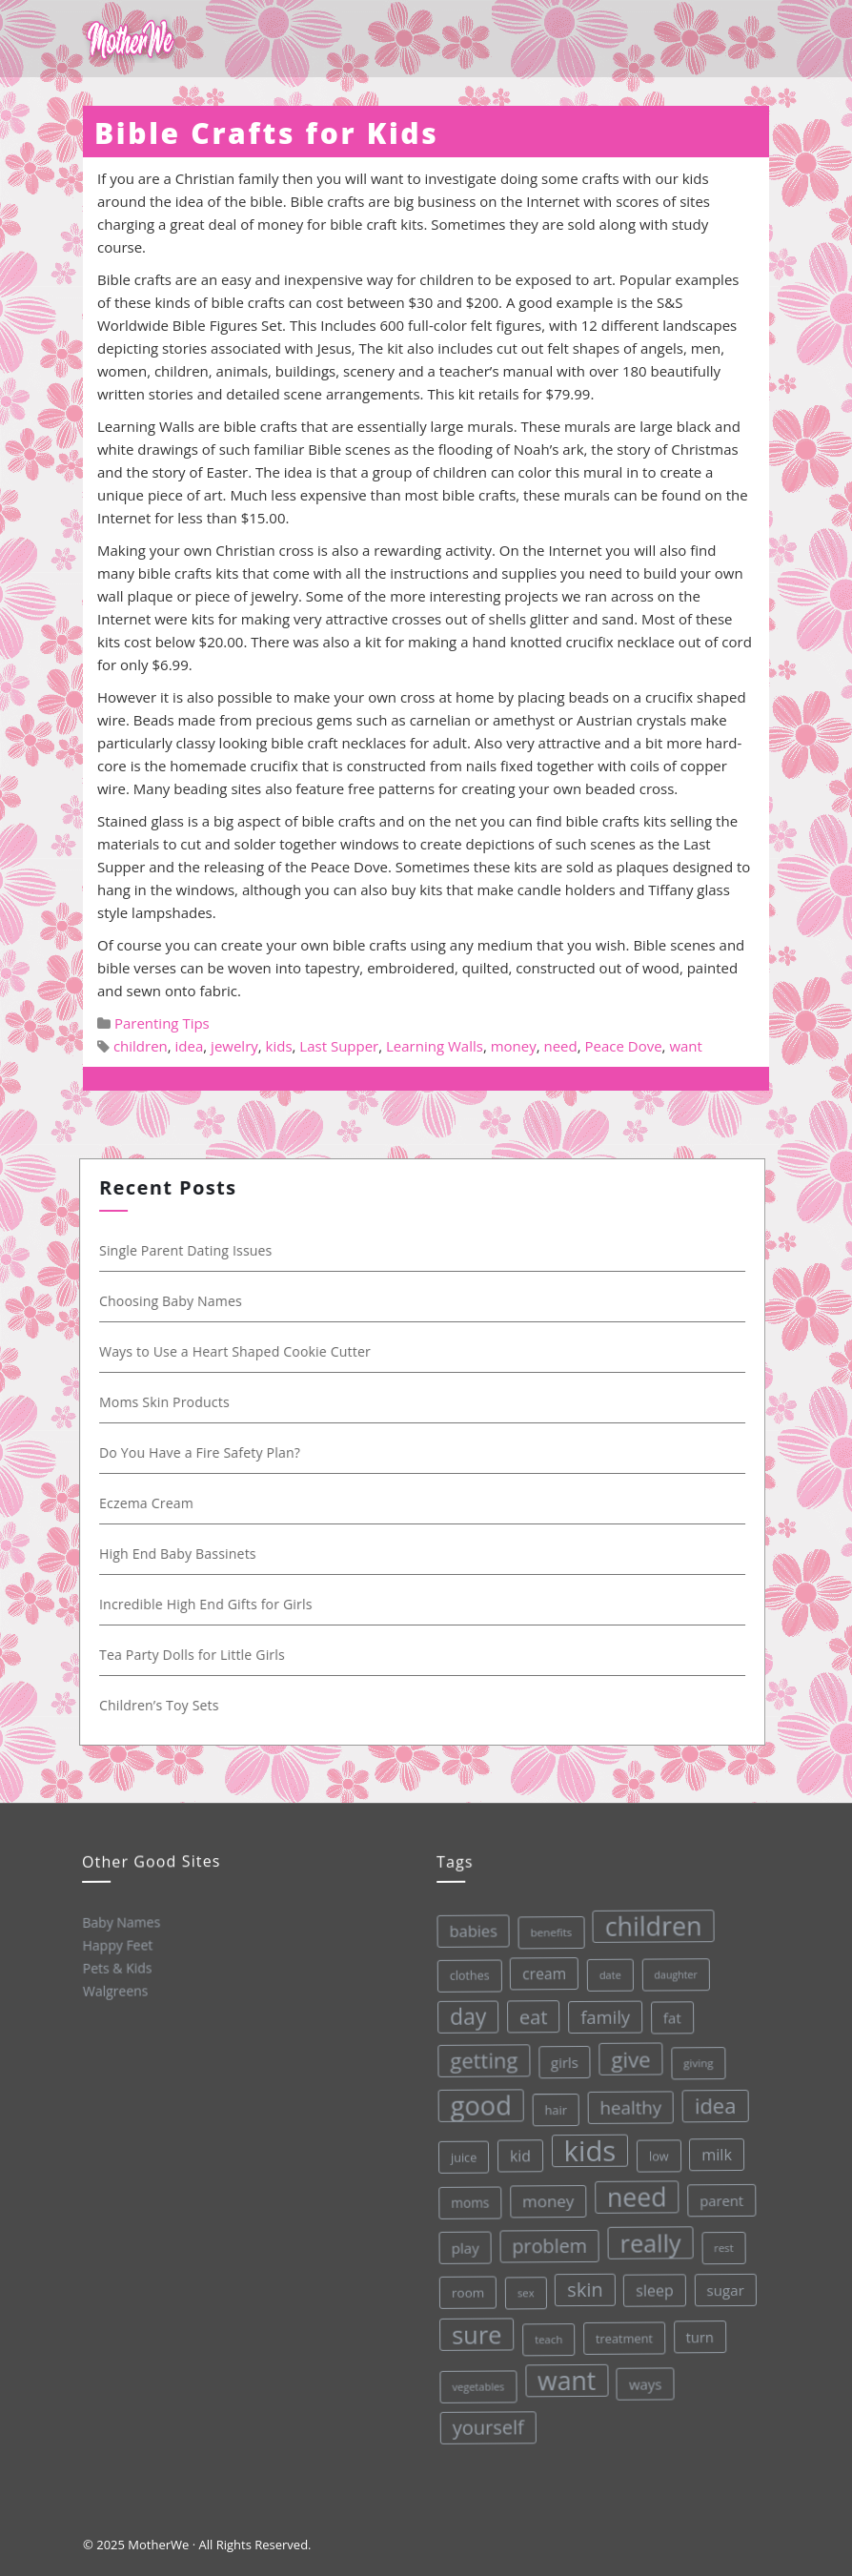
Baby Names (120, 1922)
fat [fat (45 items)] (667, 2014)
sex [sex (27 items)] (523, 2291)
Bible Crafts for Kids (266, 133)
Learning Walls (434, 1045)
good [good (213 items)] (476, 2105)
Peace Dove (623, 1045)
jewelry (234, 1045)
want (685, 1045)
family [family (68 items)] (599, 2014)
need (560, 1045)
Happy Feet (116, 1943)
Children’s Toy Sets (164, 1705)
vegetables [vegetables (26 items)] (477, 2385)
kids (279, 1045)
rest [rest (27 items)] (721, 2244)
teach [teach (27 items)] (546, 2337)
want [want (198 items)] (566, 2378)
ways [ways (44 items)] (644, 2381)
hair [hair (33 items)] (550, 2107)
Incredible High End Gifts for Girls (210, 1604)
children (140, 1045)
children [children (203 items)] (646, 1923)
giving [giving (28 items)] (694, 2059)
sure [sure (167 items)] (475, 2333)
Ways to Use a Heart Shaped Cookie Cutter (239, 1351)
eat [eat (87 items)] (528, 2016)
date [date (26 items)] (604, 1972)
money (514, 1045)
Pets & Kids (117, 1966)
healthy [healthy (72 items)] (626, 2104)
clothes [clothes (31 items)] (463, 1975)
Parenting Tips (162, 1022)
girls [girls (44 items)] (559, 2061)
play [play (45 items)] (462, 2248)
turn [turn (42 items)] (698, 2333)
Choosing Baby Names (175, 1301)
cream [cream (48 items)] (537, 1972)
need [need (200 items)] (633, 2194)
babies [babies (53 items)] (466, 1930)
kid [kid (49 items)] (516, 2154)
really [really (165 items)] (647, 2240)
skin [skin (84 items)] (583, 2287)
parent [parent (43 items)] (718, 2197)
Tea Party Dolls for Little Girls (197, 1655)
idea (189, 1045)
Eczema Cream (151, 1503)
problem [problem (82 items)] (546, 2245)
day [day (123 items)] (462, 2016)
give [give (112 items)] (626, 2057)
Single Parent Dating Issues (190, 1250)
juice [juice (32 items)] (460, 2157)
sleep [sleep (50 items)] (653, 2288)
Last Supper (338, 1045)
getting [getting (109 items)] (479, 2059)
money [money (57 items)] (544, 2199)
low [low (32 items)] (655, 2152)
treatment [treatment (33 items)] (623, 2335)
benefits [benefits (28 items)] (544, 1930)
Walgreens (115, 1989)
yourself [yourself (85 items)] (488, 2426)
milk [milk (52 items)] (713, 2151)
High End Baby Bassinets (182, 1553)
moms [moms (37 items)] (467, 2202)
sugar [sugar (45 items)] (723, 2287)
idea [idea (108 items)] (711, 2102)
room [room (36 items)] (465, 2292)
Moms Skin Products (169, 1402)
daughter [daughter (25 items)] (670, 1972)
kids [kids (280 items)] (585, 2149)
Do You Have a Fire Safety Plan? (204, 1452)
